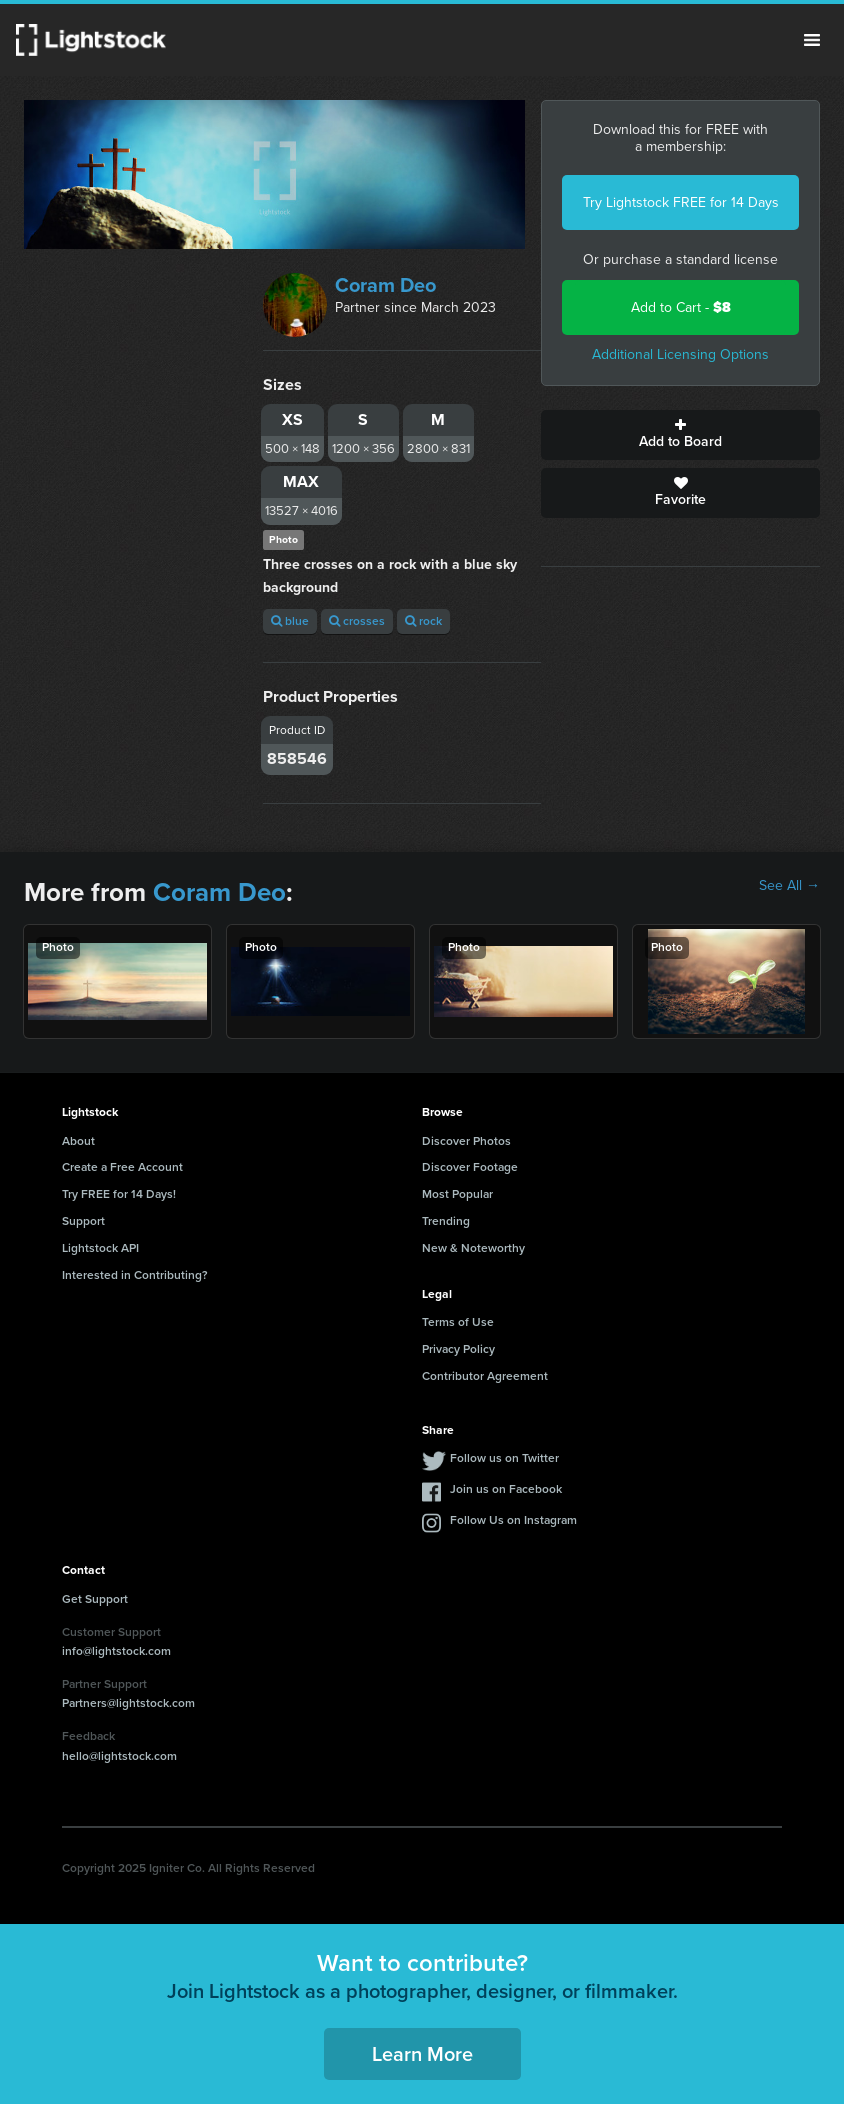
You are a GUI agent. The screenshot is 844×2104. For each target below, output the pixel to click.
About (78, 1141)
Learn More (422, 2054)
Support (83, 1221)
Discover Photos (466, 1141)
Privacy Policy (458, 1349)
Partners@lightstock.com (128, 1703)
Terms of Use (458, 1322)
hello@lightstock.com (119, 1756)
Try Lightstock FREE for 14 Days (681, 202)
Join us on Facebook (506, 1489)
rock (423, 621)
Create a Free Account (122, 1167)
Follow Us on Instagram (513, 1520)
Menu (812, 40)
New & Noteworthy (473, 1248)
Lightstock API (100, 1248)
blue (290, 621)
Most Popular (457, 1194)
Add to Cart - (681, 307)
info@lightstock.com (116, 1651)
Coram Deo (385, 285)
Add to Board (680, 435)
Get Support (95, 1599)
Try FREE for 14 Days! (119, 1194)
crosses (357, 621)
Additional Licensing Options (680, 354)
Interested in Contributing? (135, 1275)
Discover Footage (470, 1167)
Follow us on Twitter (504, 1458)
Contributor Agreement (485, 1376)
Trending (446, 1221)
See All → (789, 886)
